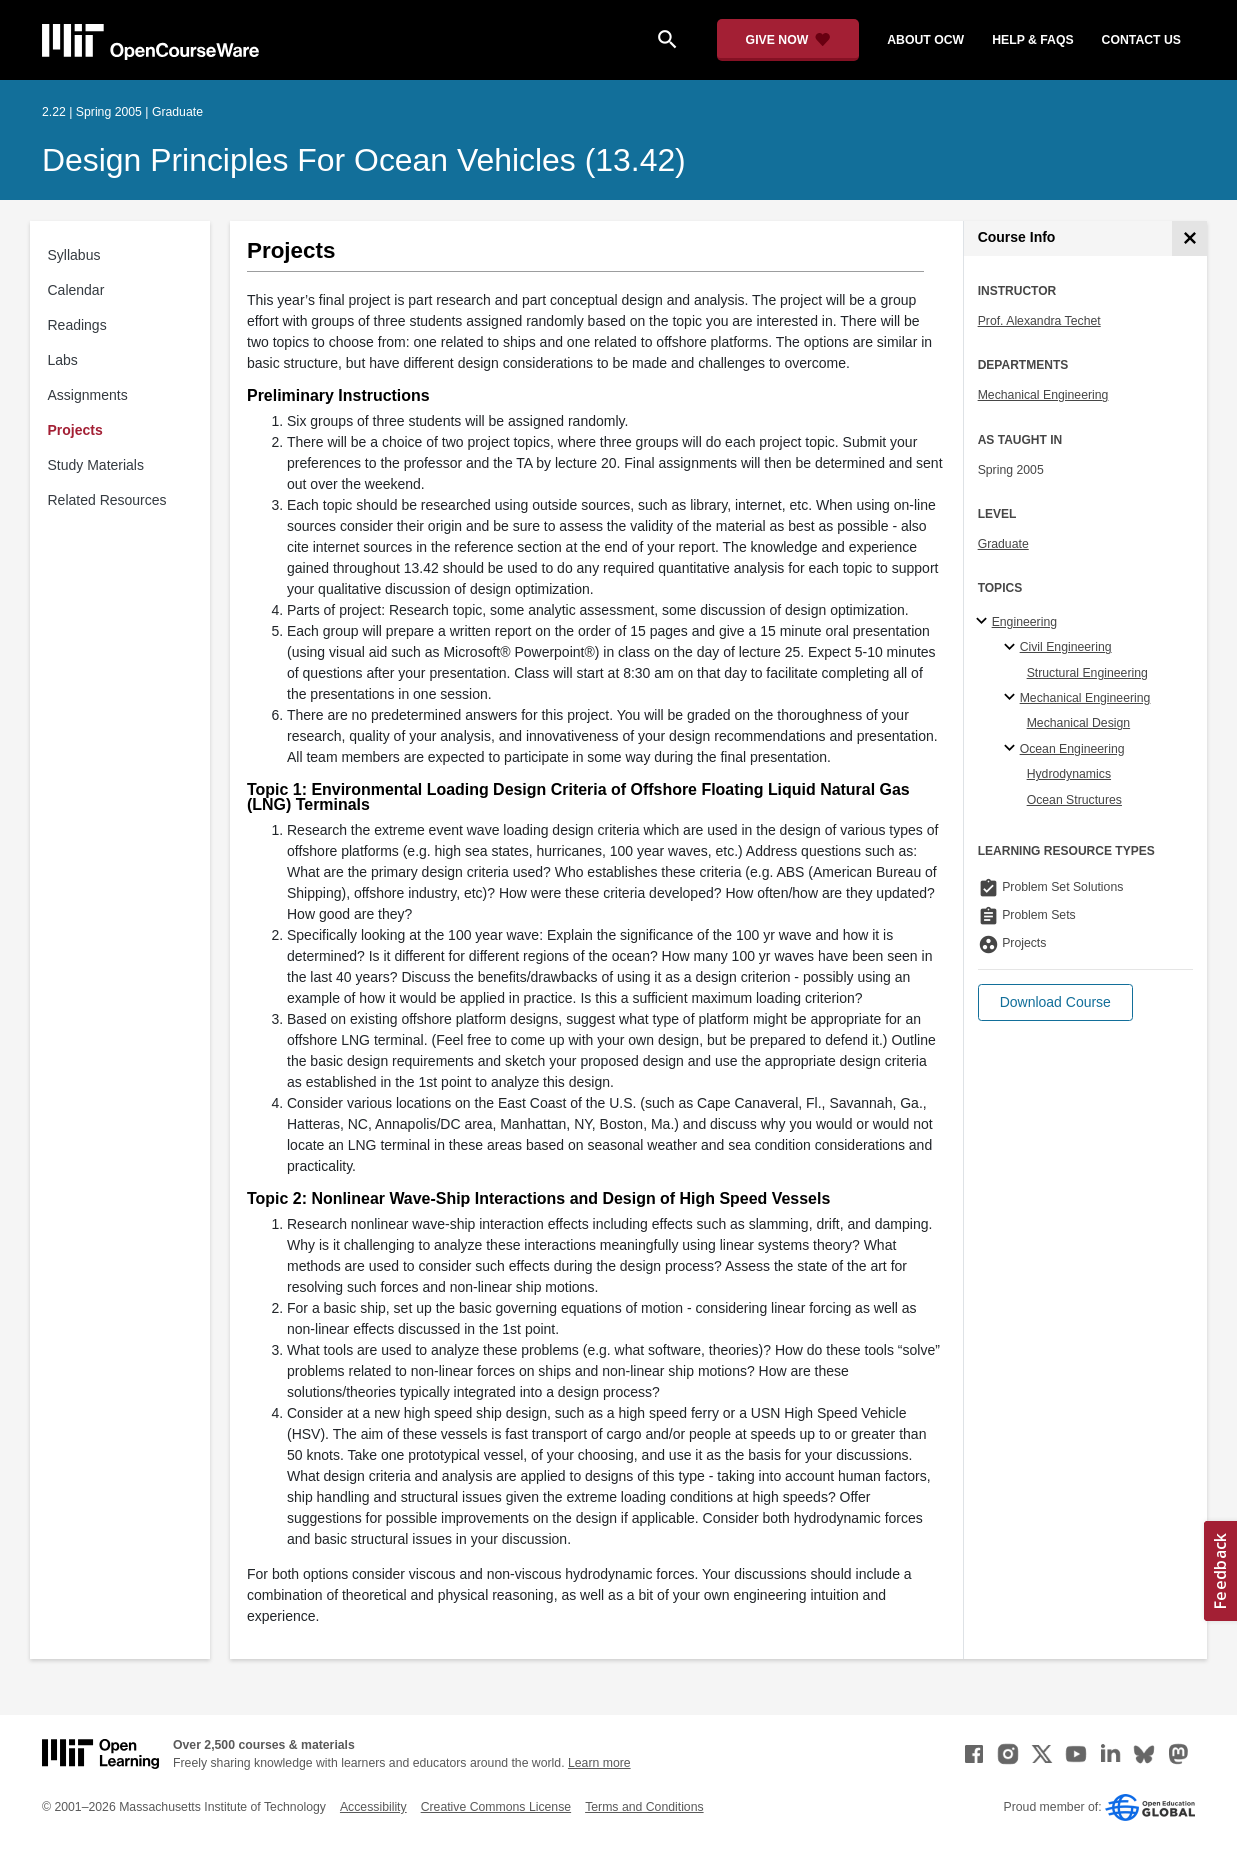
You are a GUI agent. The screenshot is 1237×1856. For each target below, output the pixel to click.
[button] (1055, 1002)
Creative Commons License (496, 1807)
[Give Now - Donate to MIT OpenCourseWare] (788, 40)
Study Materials (96, 465)
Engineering (1024, 622)
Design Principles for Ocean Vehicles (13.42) (364, 160)
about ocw (925, 40)
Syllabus (74, 255)
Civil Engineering (1066, 647)
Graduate (1003, 544)
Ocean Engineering (1072, 749)
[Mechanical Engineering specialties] (1012, 698)
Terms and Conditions (644, 1807)
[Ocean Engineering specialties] (1012, 749)
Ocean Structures (1074, 800)
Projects (75, 430)
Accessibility (373, 1807)
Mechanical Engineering (1043, 395)
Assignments (88, 395)
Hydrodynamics (1069, 774)
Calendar (76, 290)
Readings (77, 325)
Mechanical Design (1079, 723)
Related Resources (107, 500)
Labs (63, 360)
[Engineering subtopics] (984, 622)
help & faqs (1032, 40)
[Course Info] (1189, 238)
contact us (1141, 40)
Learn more (599, 1763)
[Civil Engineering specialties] (1012, 648)
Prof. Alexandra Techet (1039, 321)
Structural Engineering (1087, 673)
